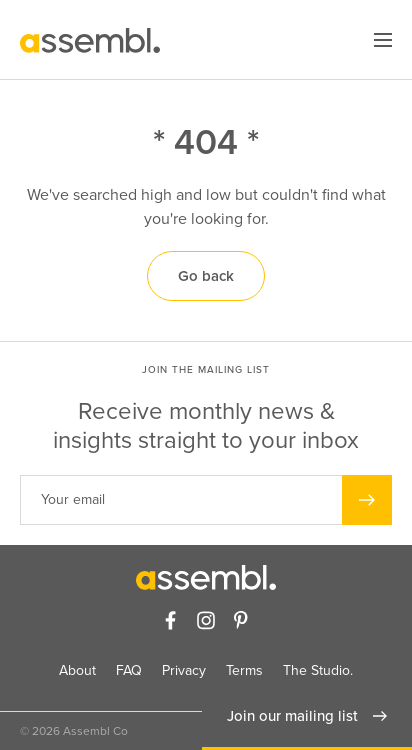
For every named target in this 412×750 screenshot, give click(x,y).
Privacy (184, 670)
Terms (244, 670)
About (77, 670)
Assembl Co (95, 731)
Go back (206, 276)
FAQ (129, 670)
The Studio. (318, 670)
